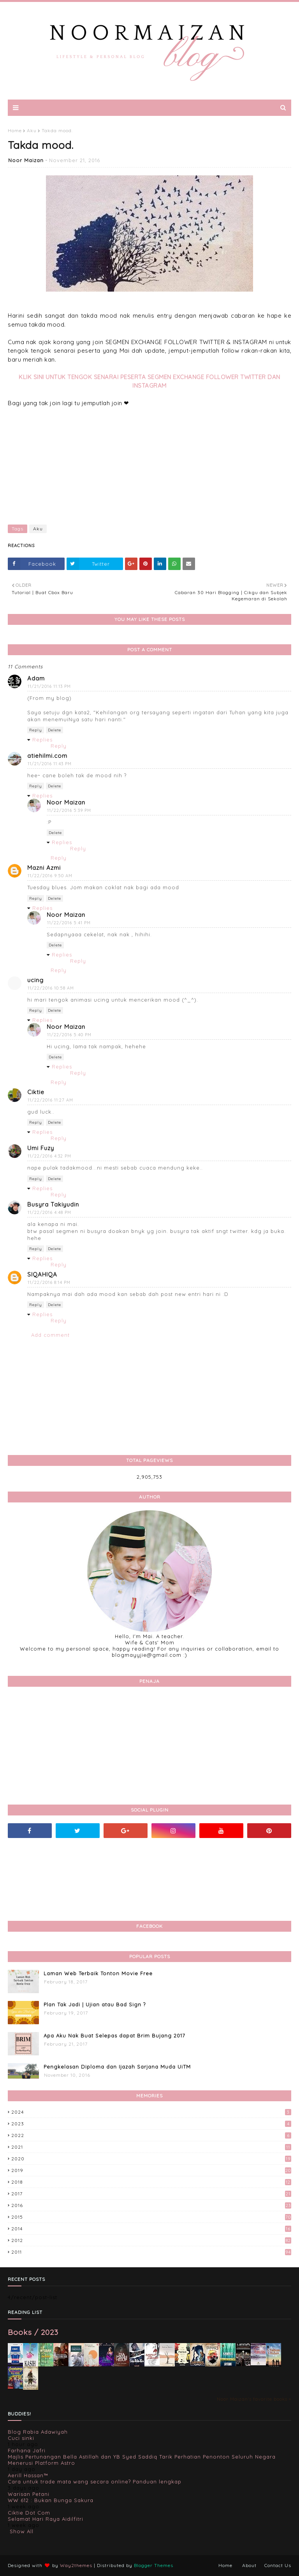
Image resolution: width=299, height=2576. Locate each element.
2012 (151, 2240)
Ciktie (35, 1092)
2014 (151, 2228)
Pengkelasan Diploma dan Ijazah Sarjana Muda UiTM (117, 2067)
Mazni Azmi (44, 867)
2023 (151, 2124)
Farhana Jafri (27, 2450)
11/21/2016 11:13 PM (49, 686)
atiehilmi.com (47, 755)
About (249, 2565)
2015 (151, 2217)
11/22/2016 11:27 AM (50, 1100)
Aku (32, 130)
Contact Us (277, 2565)
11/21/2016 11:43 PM (50, 763)
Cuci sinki (21, 2438)
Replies (42, 739)
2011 (151, 2252)
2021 (151, 2147)
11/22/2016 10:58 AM (51, 988)
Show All (21, 2531)
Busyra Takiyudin (53, 1204)
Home (15, 130)
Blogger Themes (153, 2565)
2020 (151, 2159)
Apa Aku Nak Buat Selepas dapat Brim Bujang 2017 (114, 2035)
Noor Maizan (26, 160)
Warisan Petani (28, 2494)
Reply (35, 730)
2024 (151, 2112)
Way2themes (76, 2565)
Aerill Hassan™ (28, 2475)
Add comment (50, 1335)
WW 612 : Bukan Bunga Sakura (50, 2500)
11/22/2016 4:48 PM (49, 1212)
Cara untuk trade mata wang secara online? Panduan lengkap (94, 2481)
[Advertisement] (149, 462)
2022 (151, 2135)
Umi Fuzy (40, 1148)
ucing (35, 980)
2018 (151, 2182)
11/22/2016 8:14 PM (49, 1282)
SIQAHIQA (42, 1274)
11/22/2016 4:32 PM (49, 1156)
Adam (36, 678)
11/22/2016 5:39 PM (69, 810)
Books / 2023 (33, 2332)
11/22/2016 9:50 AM (50, 875)
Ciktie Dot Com (29, 2513)
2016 (151, 2205)
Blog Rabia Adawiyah (38, 2432)
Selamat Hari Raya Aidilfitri (45, 2519)
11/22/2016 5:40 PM (69, 1034)
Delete (54, 730)
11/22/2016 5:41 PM (69, 922)
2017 (151, 2194)
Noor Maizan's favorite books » (254, 2399)
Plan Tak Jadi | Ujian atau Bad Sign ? (95, 2004)
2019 (151, 2170)
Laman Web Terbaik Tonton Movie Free (98, 1973)
